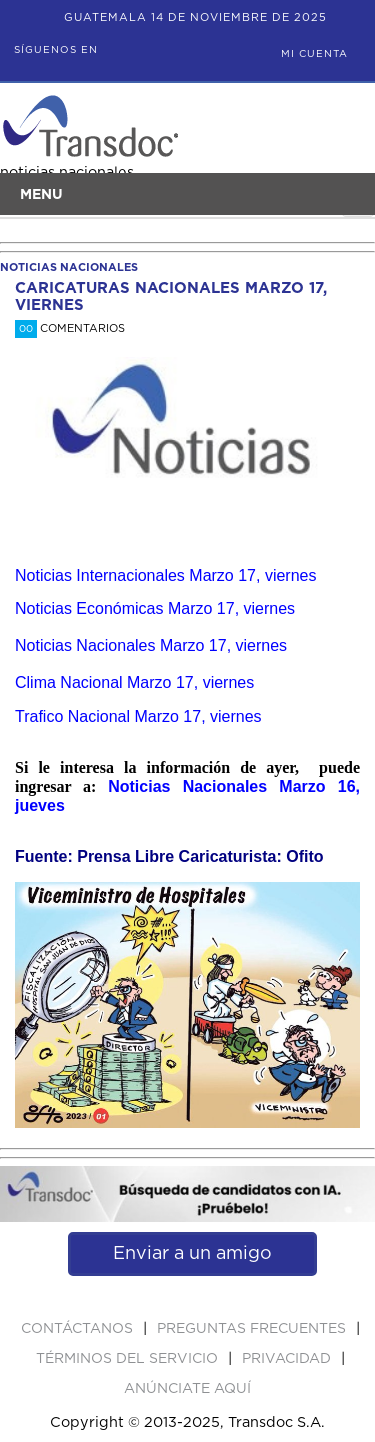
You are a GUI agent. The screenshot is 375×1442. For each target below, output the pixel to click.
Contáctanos (79, 1329)
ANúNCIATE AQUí (187, 1389)
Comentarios (70, 328)
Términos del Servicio (129, 1359)
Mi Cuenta (314, 54)
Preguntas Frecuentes (253, 1329)
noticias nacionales (69, 267)
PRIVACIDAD (288, 1359)
